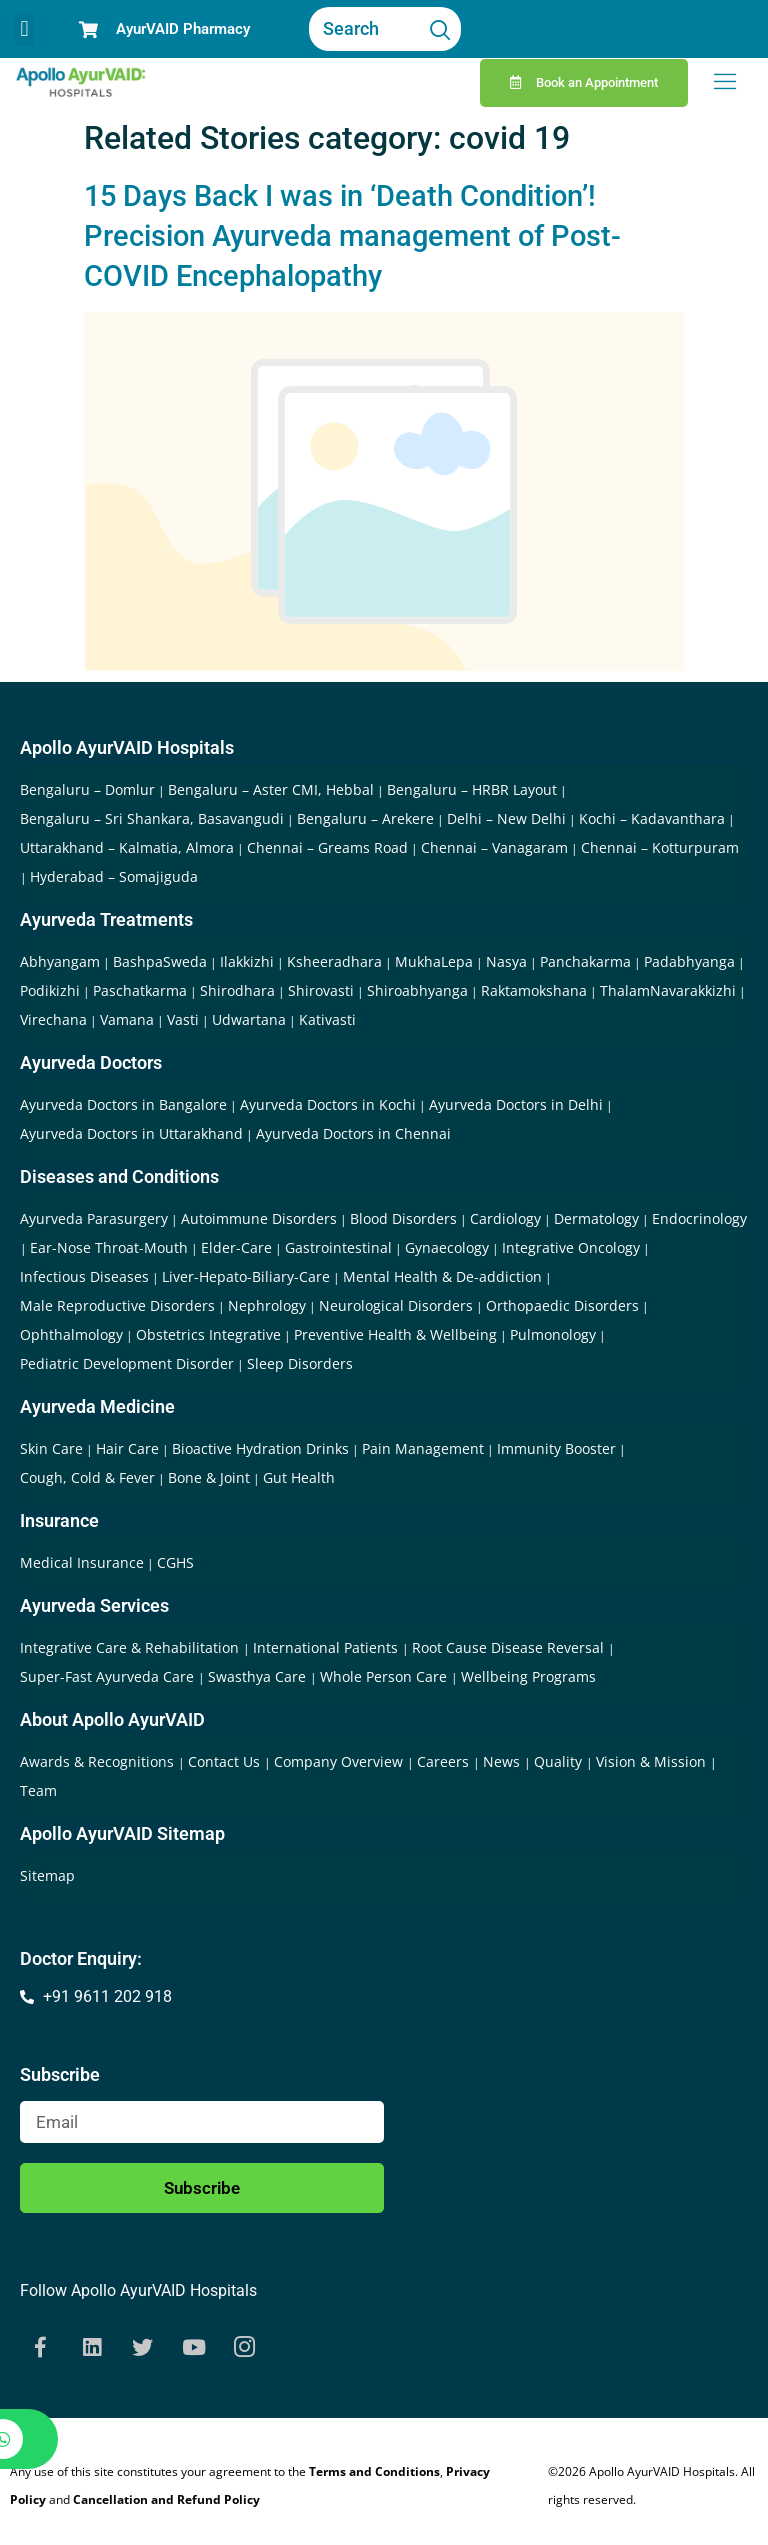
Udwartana (249, 1019)
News (503, 1761)
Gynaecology (447, 1247)
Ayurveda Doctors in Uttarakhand (131, 1133)
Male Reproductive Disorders (117, 1305)
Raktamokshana (534, 990)
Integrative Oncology (571, 1247)
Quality (560, 1761)
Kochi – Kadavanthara (652, 818)
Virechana (53, 1019)
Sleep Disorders (300, 1363)
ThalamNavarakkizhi (668, 990)
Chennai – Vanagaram (494, 847)
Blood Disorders (403, 1218)
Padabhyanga (689, 961)
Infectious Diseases (84, 1276)
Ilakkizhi (247, 961)
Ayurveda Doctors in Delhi (516, 1104)
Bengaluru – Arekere (365, 818)
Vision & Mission (653, 1761)
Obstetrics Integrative (208, 1334)
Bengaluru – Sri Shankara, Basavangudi (152, 818)
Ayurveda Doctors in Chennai (353, 1133)
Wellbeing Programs (528, 1676)
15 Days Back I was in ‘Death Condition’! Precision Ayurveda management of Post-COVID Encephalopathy (352, 236)
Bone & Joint (209, 1477)
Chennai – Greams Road (327, 847)
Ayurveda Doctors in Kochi (328, 1104)
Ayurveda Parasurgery (94, 1218)
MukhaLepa (434, 961)
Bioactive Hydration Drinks (260, 1448)
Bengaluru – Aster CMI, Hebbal (271, 789)
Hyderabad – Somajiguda (114, 876)
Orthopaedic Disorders (562, 1305)
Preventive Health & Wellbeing (395, 1334)
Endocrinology (699, 1218)
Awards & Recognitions (99, 1761)
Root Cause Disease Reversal (510, 1647)
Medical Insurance (82, 1562)
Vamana (127, 1019)
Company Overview (340, 1761)
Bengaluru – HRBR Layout (472, 789)
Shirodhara (237, 990)
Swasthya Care (259, 1676)
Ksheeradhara (334, 961)
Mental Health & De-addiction (442, 1276)
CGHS (175, 1562)
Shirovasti (321, 990)
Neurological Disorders (396, 1305)
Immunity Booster (556, 1448)
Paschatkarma (140, 990)
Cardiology (505, 1218)
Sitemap (47, 1875)
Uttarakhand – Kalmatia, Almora (127, 847)
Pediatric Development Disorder (127, 1363)
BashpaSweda (160, 961)
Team (38, 1790)
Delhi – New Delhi (506, 818)
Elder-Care (236, 1247)
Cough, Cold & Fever (87, 1477)
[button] (24, 29)
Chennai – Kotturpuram (660, 847)
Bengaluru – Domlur (87, 789)
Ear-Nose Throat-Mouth (109, 1247)
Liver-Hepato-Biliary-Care (246, 1276)
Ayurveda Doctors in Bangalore (123, 1104)
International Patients (327, 1647)
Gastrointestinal (338, 1247)
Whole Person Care (385, 1676)
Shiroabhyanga (417, 990)
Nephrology (267, 1305)
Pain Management (423, 1448)
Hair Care (127, 1448)
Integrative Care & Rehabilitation (131, 1647)
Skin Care (51, 1448)
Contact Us (226, 1761)
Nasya (506, 961)
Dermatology (596, 1218)
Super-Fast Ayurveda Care (109, 1676)
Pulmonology (553, 1334)
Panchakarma (585, 961)
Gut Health (299, 1477)
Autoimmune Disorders (259, 1218)
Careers (445, 1761)
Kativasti (327, 1019)
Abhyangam (60, 961)
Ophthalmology (71, 1334)
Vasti (183, 1019)
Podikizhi (50, 990)
